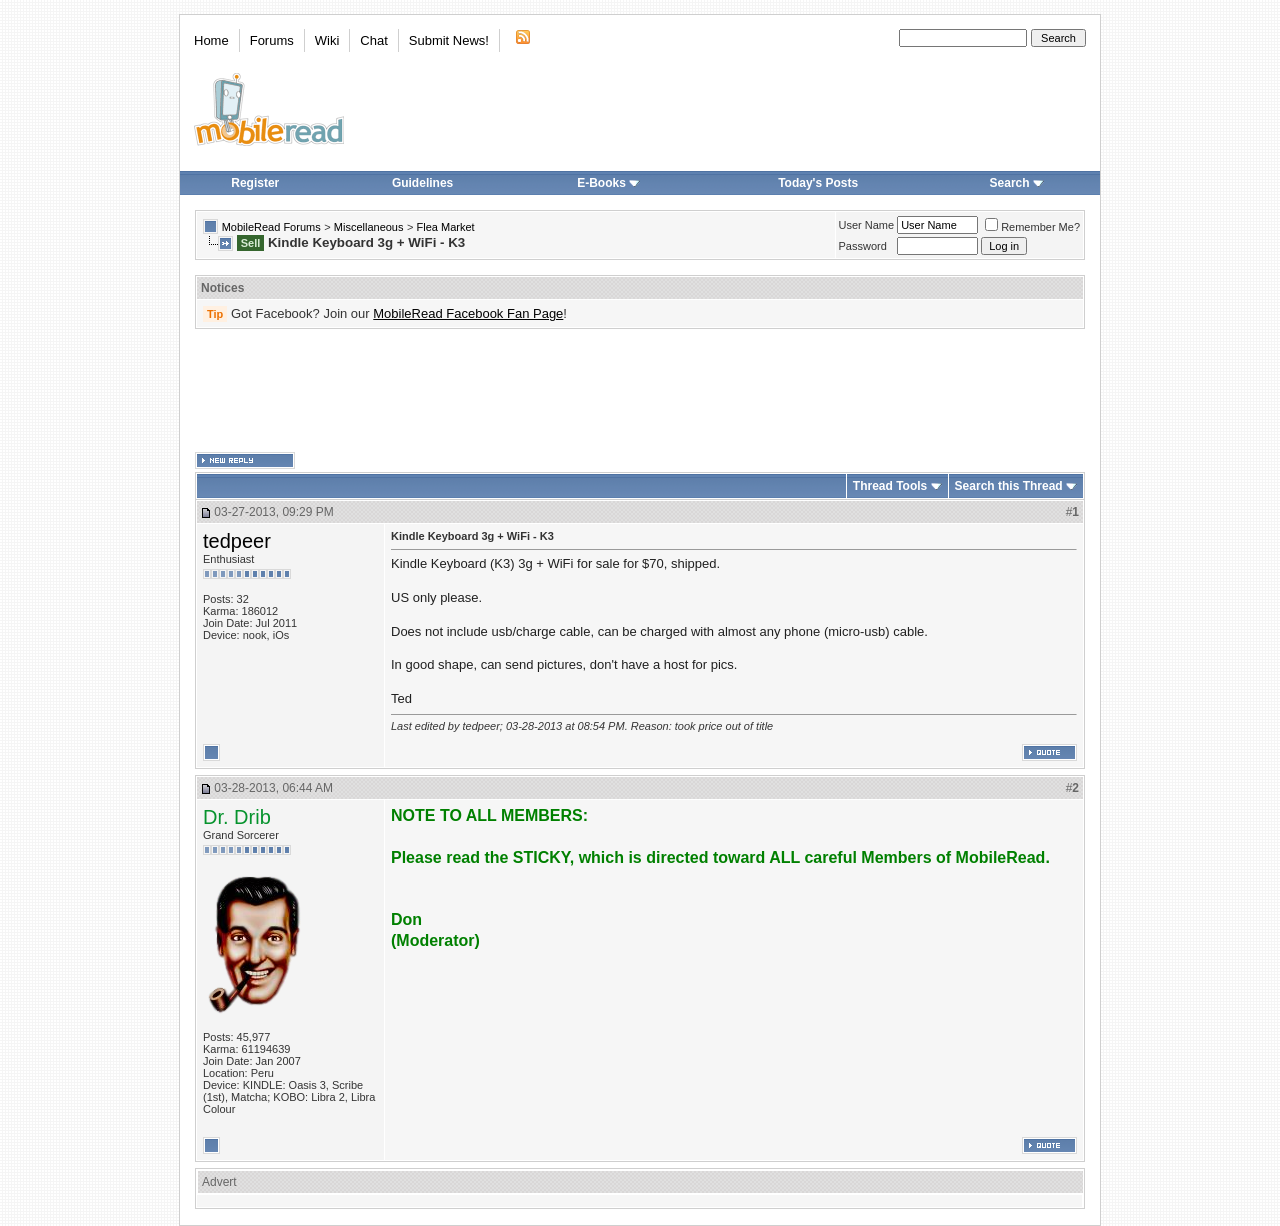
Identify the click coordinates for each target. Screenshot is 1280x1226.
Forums (272, 40)
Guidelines (422, 183)
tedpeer (237, 541)
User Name (867, 225)
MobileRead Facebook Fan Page (468, 313)
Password (863, 246)
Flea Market (446, 227)
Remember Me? (1032, 227)
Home (211, 40)
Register (255, 183)
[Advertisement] (640, 391)
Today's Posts (818, 183)
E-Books (608, 183)
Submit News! (449, 40)
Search (1017, 183)
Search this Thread (1009, 486)
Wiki (327, 40)
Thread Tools (890, 486)
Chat (373, 40)
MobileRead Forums (271, 227)
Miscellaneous (369, 227)
